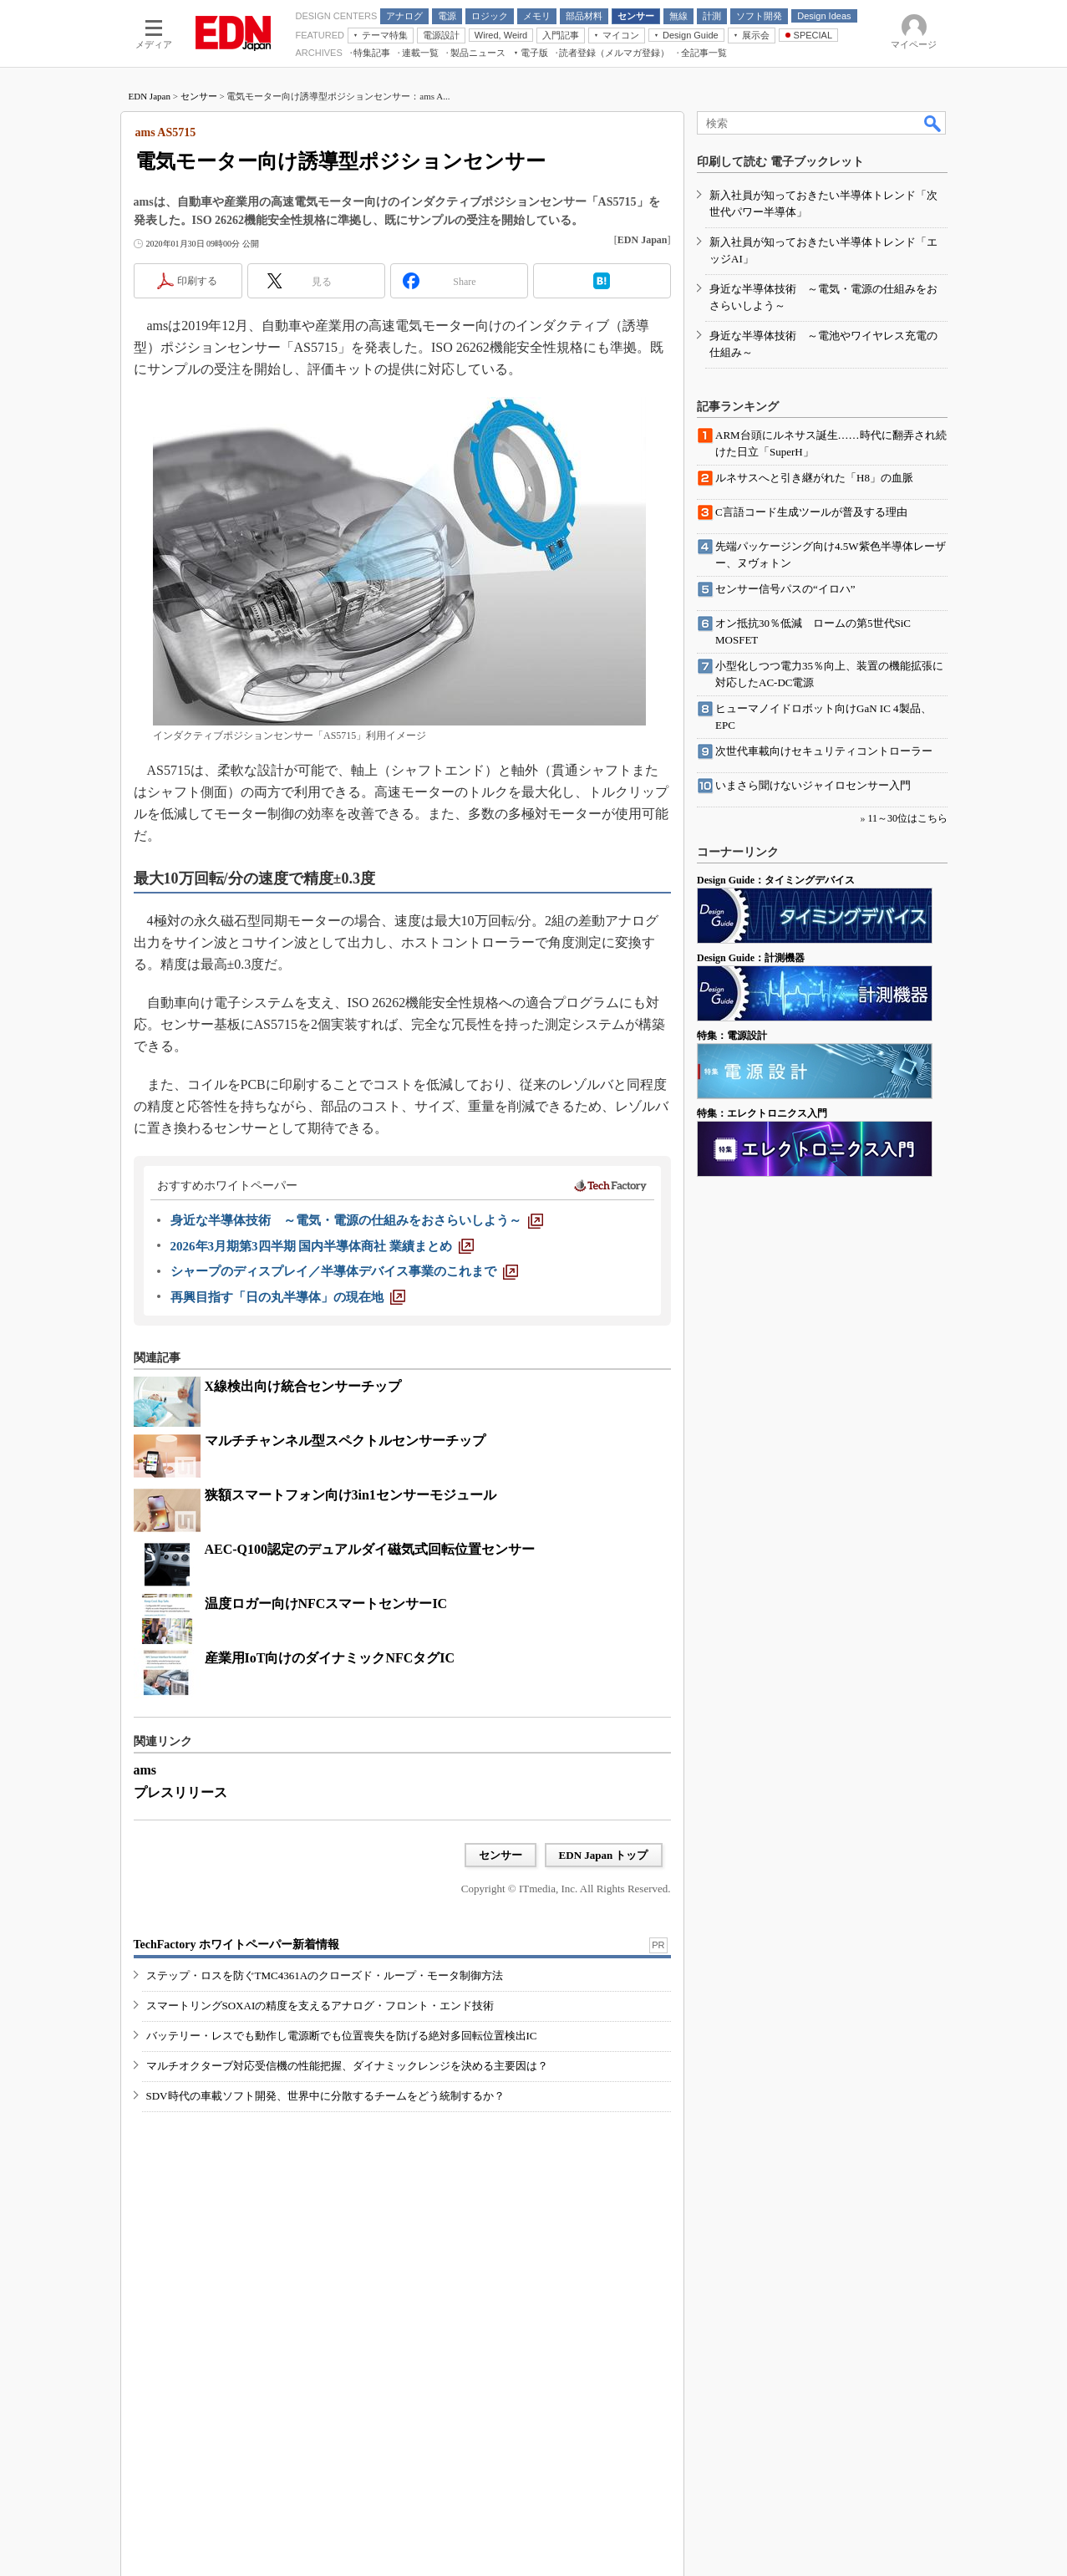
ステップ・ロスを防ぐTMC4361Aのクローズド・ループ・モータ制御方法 (325, 1975)
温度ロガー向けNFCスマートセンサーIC (326, 1603)
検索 (933, 123)
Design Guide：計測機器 (751, 958)
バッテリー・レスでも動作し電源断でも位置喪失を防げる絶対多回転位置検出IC (341, 2035)
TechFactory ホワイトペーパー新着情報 (236, 1944)
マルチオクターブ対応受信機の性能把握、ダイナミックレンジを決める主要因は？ (347, 2065)
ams (145, 1770)
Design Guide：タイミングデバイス (776, 880)
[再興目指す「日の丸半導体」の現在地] (287, 1297)
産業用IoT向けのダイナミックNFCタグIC (330, 1658)
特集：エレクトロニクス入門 (762, 1113)
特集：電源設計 (732, 1035)
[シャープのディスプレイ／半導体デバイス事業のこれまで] (344, 1271)
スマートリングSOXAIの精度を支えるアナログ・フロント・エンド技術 (320, 2005)
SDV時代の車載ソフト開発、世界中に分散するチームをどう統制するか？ (325, 2096)
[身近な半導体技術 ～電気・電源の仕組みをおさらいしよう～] (356, 1220)
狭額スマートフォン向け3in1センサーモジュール (350, 1495)
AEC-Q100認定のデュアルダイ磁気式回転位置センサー (370, 1549)
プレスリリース (180, 1792)
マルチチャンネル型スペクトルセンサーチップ (345, 1440)
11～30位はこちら (907, 818)
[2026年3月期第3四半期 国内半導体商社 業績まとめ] (322, 1246)
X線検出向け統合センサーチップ (303, 1386)
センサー (198, 96)
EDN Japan (149, 96)
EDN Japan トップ (603, 1855)
